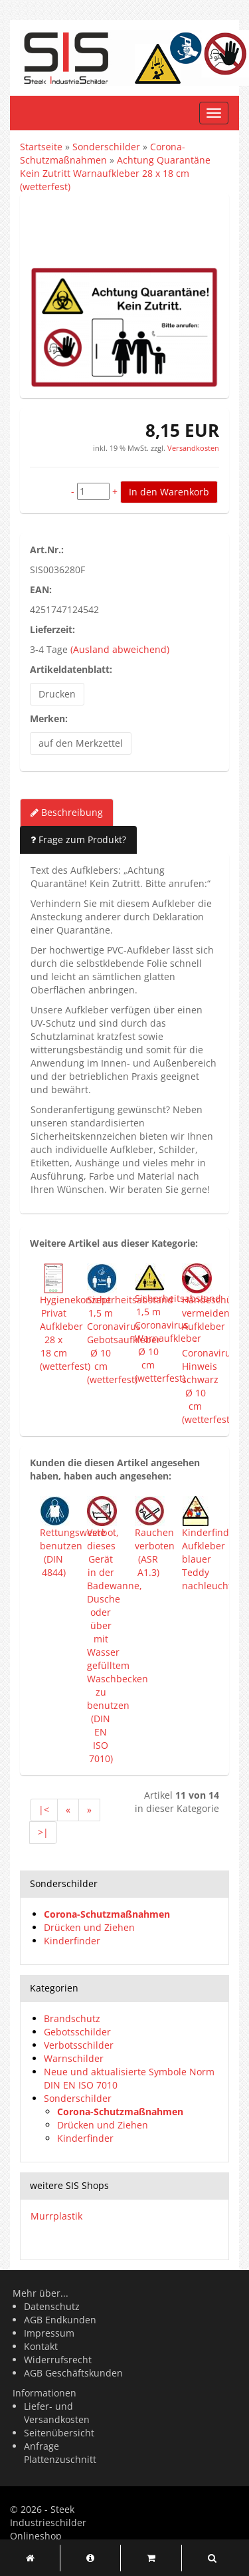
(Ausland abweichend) (119, 649)
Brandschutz (72, 2018)
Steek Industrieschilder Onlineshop (48, 2522)
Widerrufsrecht (58, 2359)
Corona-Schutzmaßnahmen (107, 1914)
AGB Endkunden (60, 2319)
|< (44, 1809)
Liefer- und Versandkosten (57, 2413)
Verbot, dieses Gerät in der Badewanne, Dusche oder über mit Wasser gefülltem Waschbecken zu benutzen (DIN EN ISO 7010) (117, 1645)
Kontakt (41, 2346)
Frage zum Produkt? (78, 839)
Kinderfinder (72, 1940)
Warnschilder (74, 2058)
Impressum (49, 2333)
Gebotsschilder (77, 2031)
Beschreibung (67, 812)
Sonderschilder (78, 2098)
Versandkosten (192, 448)
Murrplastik (56, 2216)
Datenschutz (52, 2306)
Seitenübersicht (59, 2432)
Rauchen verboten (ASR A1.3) (155, 1552)
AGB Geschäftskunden (73, 2373)
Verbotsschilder (79, 2045)
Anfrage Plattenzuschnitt (60, 2453)
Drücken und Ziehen (89, 1927)
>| (43, 1832)
